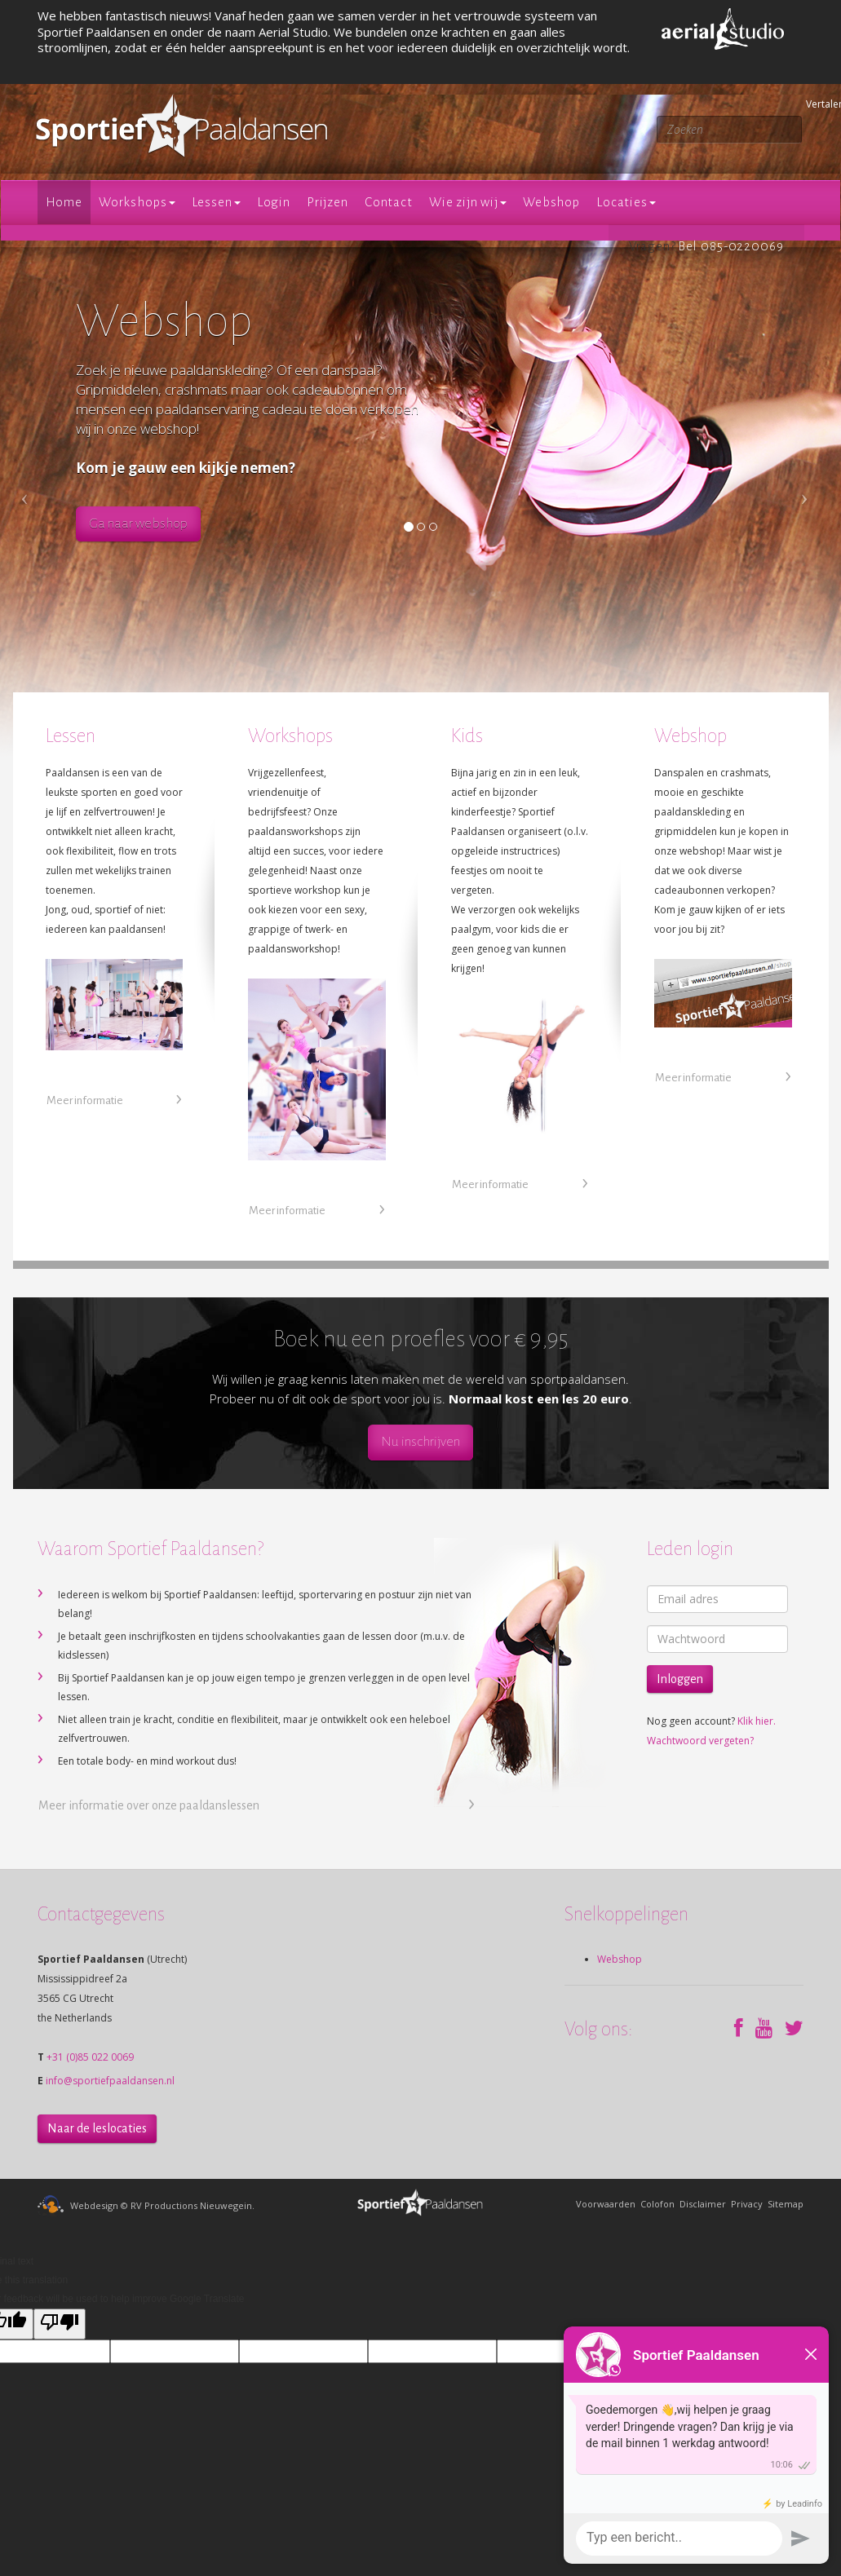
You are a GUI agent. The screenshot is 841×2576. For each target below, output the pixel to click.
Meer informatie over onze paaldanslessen (148, 1805)
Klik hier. (756, 1721)
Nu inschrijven (420, 1441)
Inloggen (680, 1679)
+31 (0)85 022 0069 (90, 2057)
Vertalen (808, 104)
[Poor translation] (59, 2324)
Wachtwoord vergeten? (700, 1741)
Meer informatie (84, 1100)
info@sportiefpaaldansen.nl (110, 2081)
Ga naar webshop (138, 523)
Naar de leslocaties (97, 2128)
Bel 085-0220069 (731, 246)
